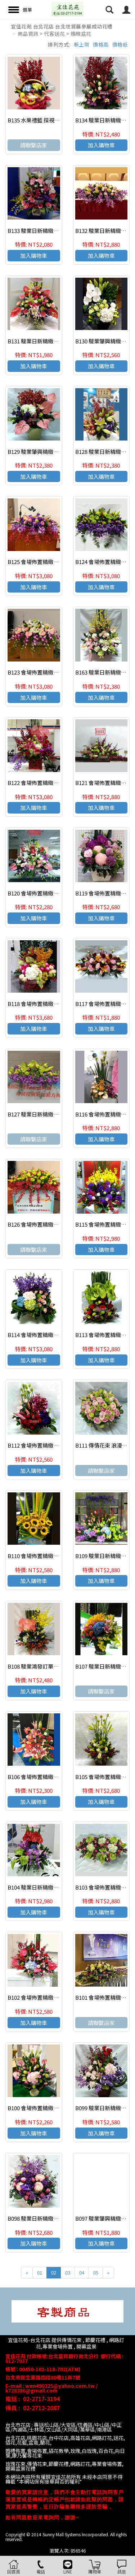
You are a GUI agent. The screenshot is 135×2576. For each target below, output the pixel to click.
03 (67, 2272)
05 (95, 2272)
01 (39, 2272)
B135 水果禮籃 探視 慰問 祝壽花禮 (48, 120)
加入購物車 (101, 145)
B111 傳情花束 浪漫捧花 (104, 1445)
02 (53, 2272)
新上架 (82, 44)
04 (81, 2272)
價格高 (101, 44)
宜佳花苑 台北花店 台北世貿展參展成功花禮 (62, 26)
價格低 (120, 44)
